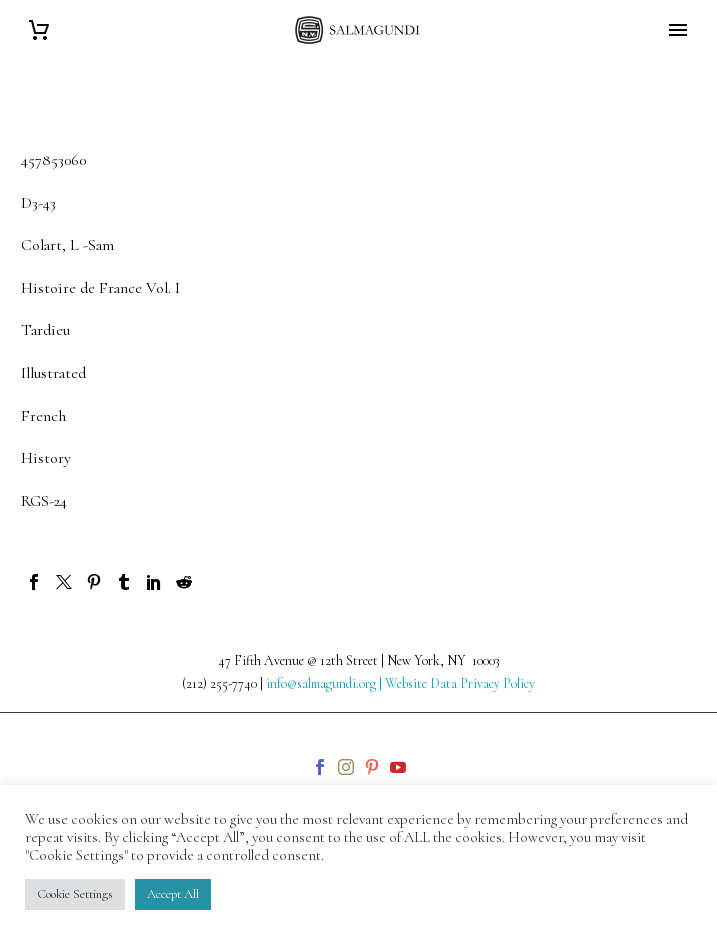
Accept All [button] (173, 894)
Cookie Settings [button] (75, 894)
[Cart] (39, 30)
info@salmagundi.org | (325, 683)
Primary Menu (678, 30)
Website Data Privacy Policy (460, 683)
